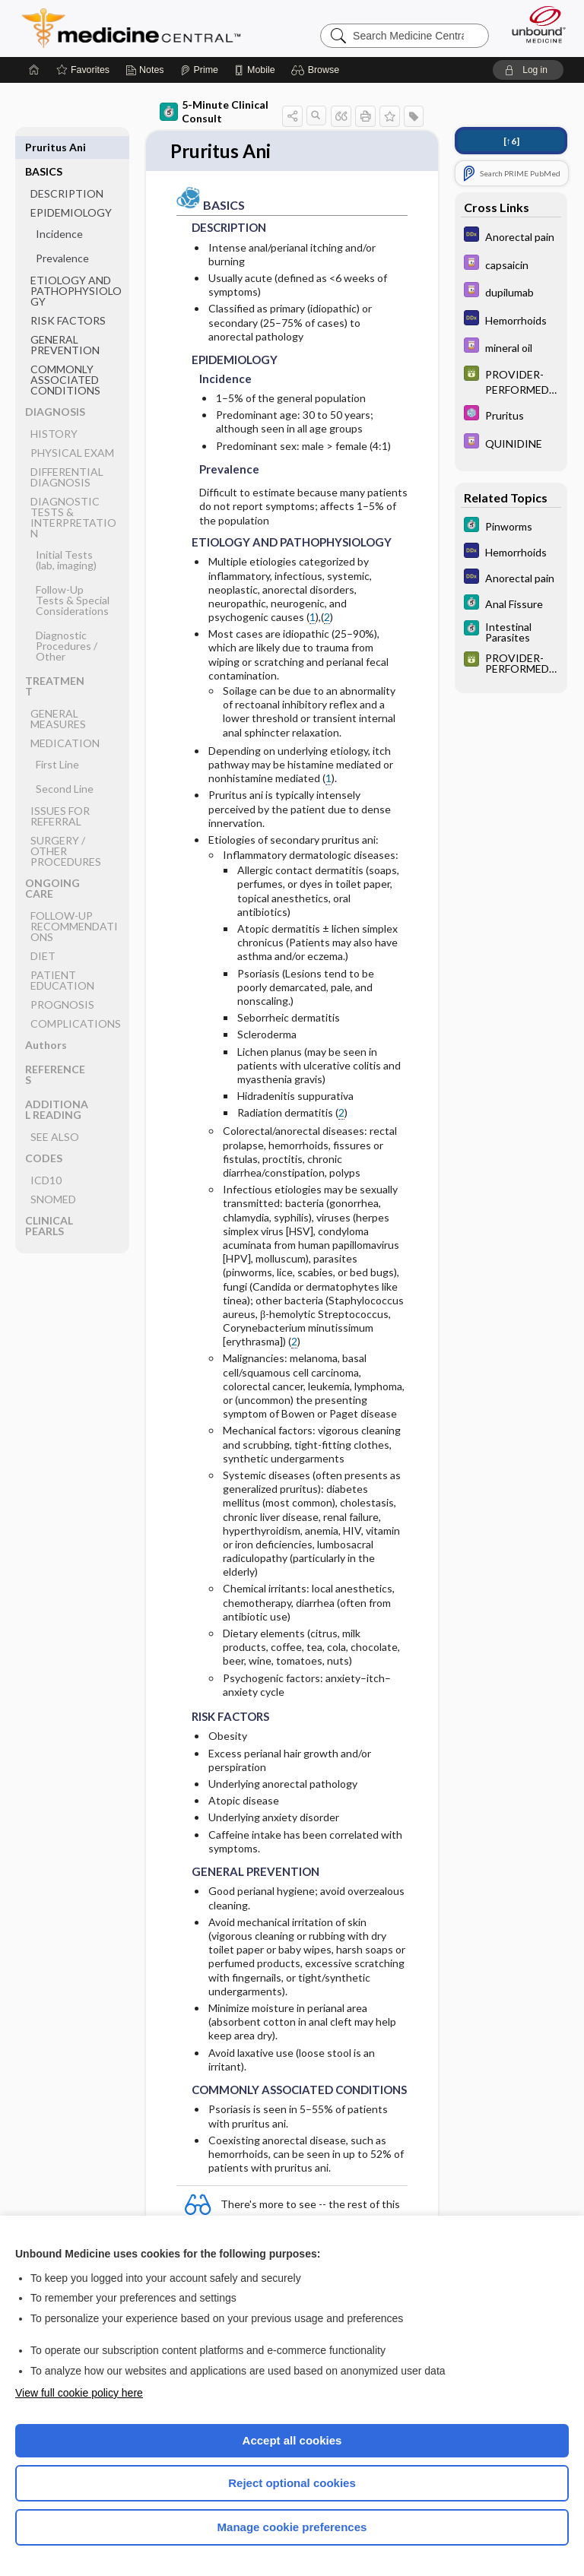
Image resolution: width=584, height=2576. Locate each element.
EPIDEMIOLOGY (71, 188)
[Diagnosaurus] (511, 236)
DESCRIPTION (66, 169)
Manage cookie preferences (292, 2527)
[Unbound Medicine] (533, 24)
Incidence (59, 209)
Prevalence (62, 233)
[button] (317, 70)
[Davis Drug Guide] (511, 264)
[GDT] (511, 381)
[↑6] (511, 141)
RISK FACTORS (68, 296)
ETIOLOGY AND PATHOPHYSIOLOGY (76, 266)
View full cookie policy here (79, 2393)
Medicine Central (140, 28)
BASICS (43, 147)
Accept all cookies (292, 2440)
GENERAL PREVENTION (65, 320)
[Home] (34, 70)
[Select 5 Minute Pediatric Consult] (511, 415)
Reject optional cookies (292, 2482)
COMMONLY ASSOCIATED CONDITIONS (65, 355)
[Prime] (199, 70)
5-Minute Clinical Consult (214, 111)
